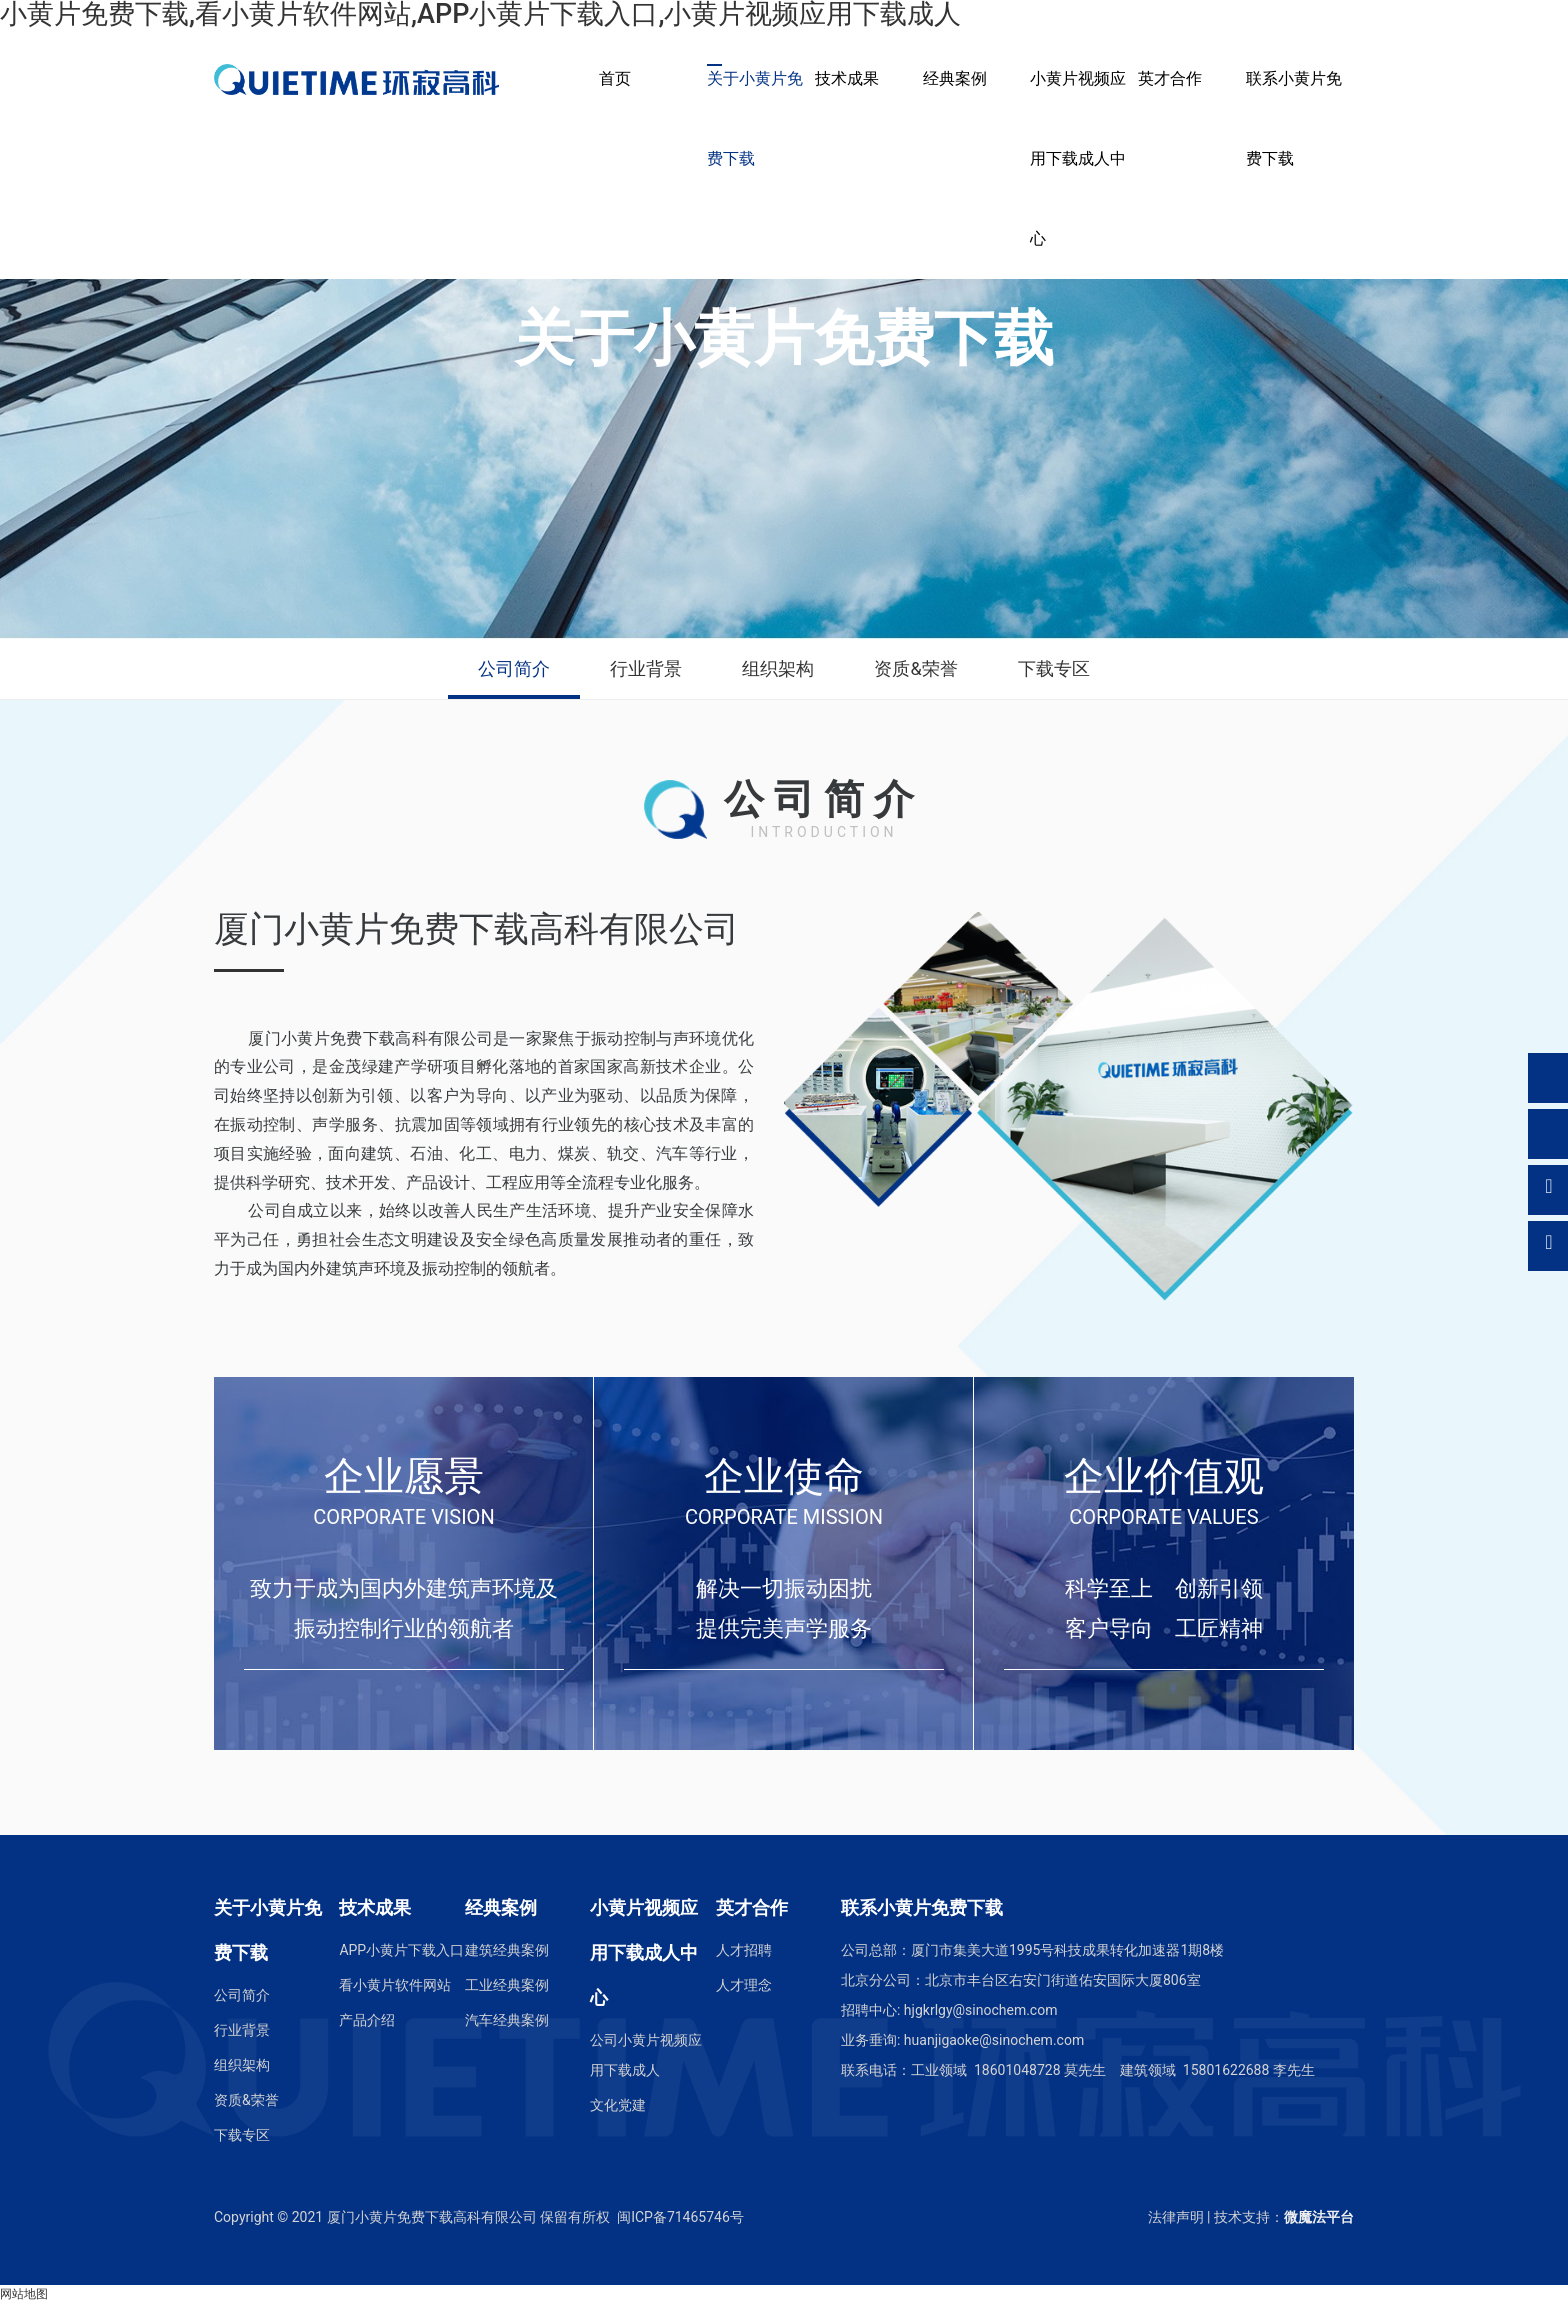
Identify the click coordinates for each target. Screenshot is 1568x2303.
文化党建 (618, 2105)
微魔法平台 (1319, 2217)
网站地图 (24, 2294)
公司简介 (514, 668)
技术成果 (847, 78)
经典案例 (955, 78)
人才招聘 (744, 1950)
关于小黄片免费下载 (755, 118)
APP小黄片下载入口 (401, 1950)
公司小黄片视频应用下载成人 (646, 2055)
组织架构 (778, 668)
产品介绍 (367, 2020)
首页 (615, 78)
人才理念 (744, 1985)
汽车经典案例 (507, 2020)
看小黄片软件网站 (395, 1985)
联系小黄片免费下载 (1294, 118)
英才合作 (1170, 78)
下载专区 (1054, 668)
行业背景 (646, 668)
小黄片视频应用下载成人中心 (1078, 158)
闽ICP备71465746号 (680, 2217)
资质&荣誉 (915, 668)
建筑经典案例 (507, 1950)
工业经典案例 (507, 1985)
